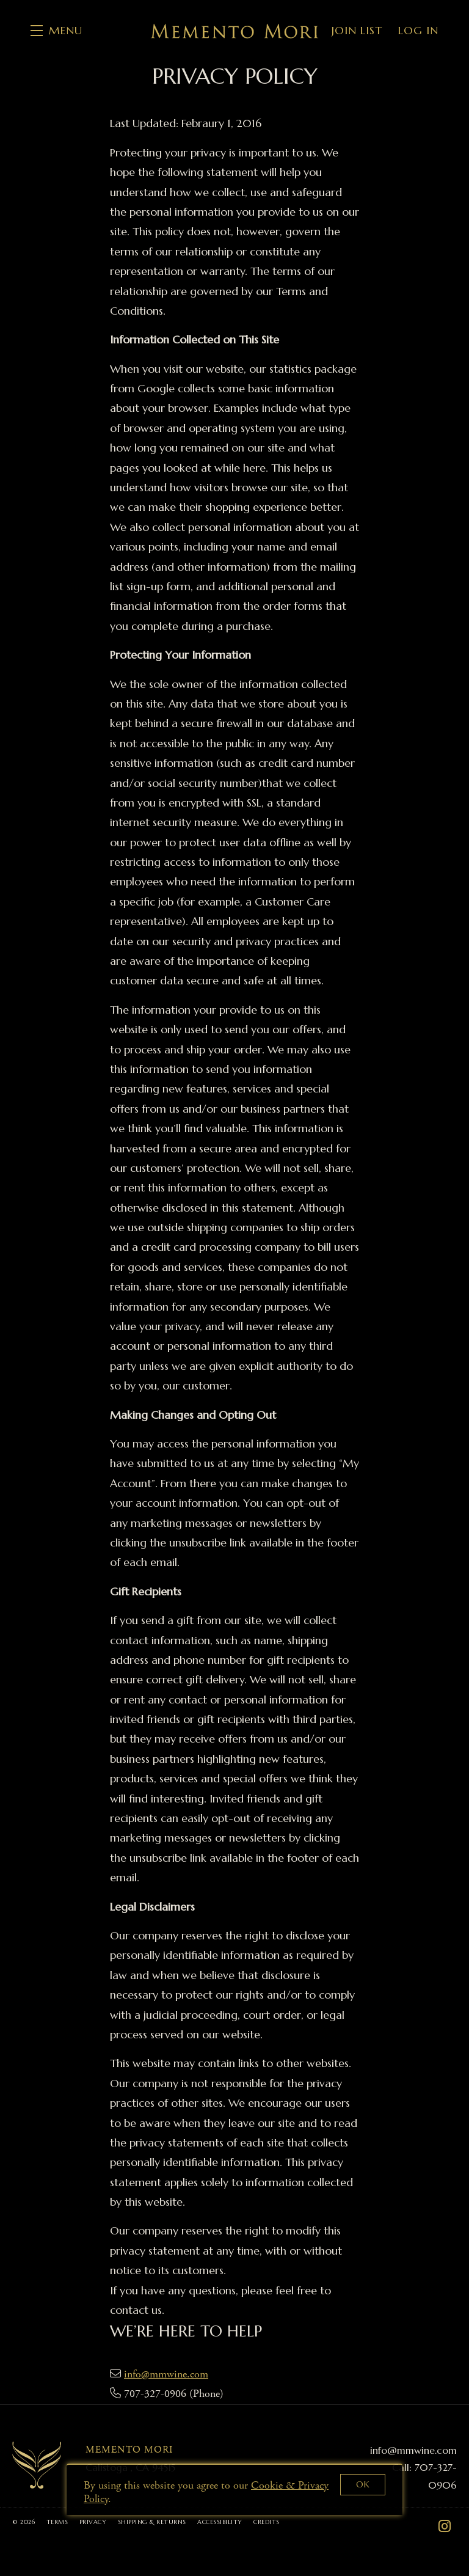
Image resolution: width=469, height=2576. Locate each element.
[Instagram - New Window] (444, 2526)
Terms (58, 2522)
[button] (56, 30)
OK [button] (363, 2484)
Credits (266, 2522)
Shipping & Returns (153, 2522)
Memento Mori (234, 30)
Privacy (94, 2522)
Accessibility (220, 2522)
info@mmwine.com (166, 2374)
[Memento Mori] (36, 2465)
